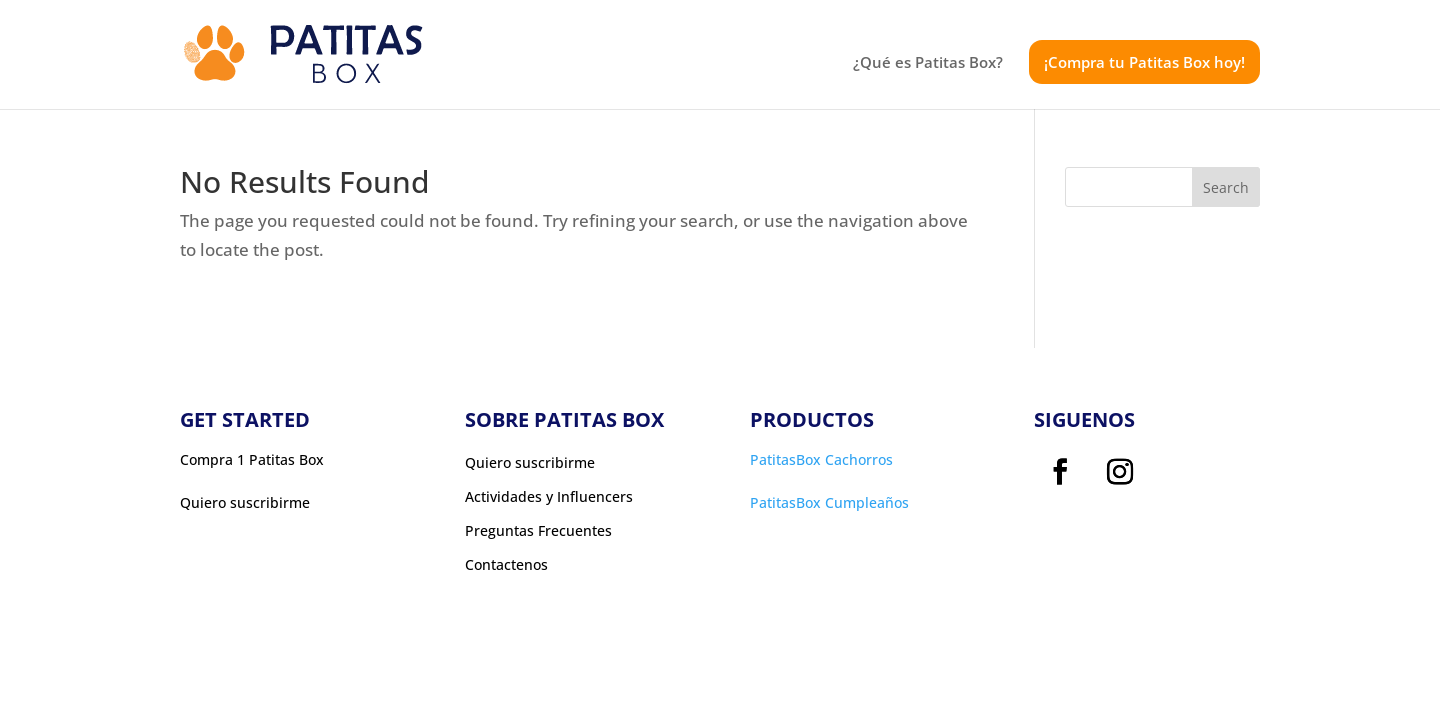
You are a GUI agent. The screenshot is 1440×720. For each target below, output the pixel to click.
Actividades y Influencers (549, 497)
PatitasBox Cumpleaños (829, 502)
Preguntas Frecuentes (538, 531)
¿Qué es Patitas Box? (928, 63)
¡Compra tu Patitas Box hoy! (1144, 62)
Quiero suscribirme (530, 463)
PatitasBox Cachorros (821, 459)
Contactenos (506, 565)
